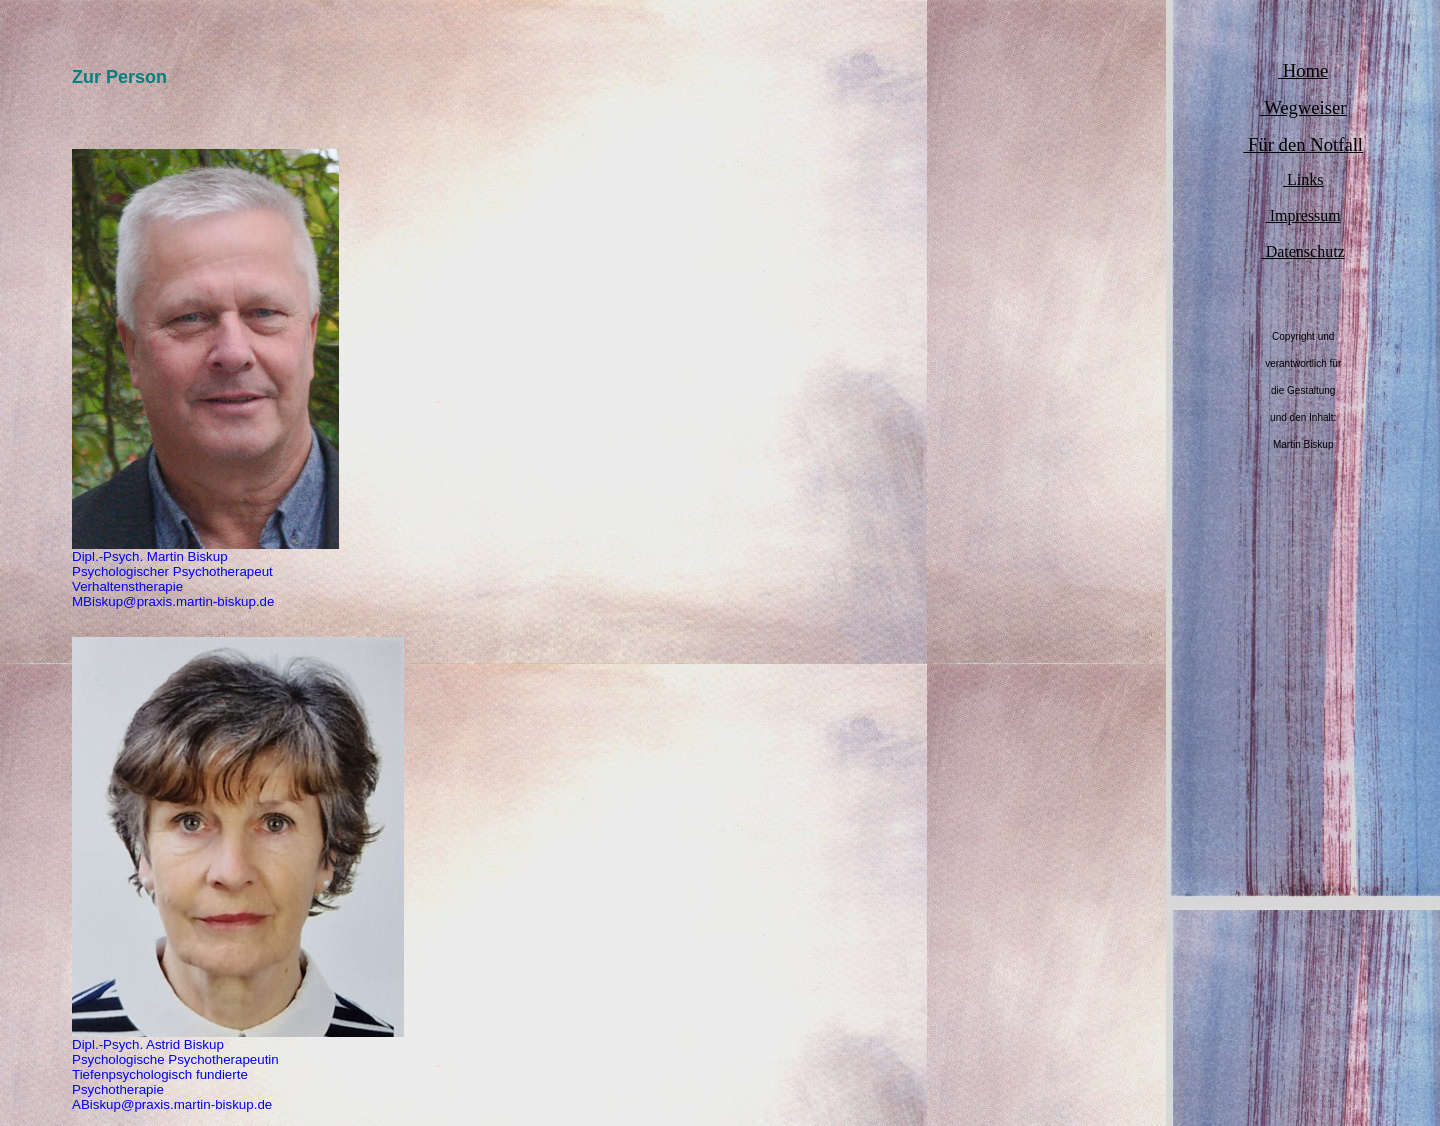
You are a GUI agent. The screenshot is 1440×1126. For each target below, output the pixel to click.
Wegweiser (1303, 107)
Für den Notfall (1303, 144)
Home (1303, 70)
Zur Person (119, 77)
